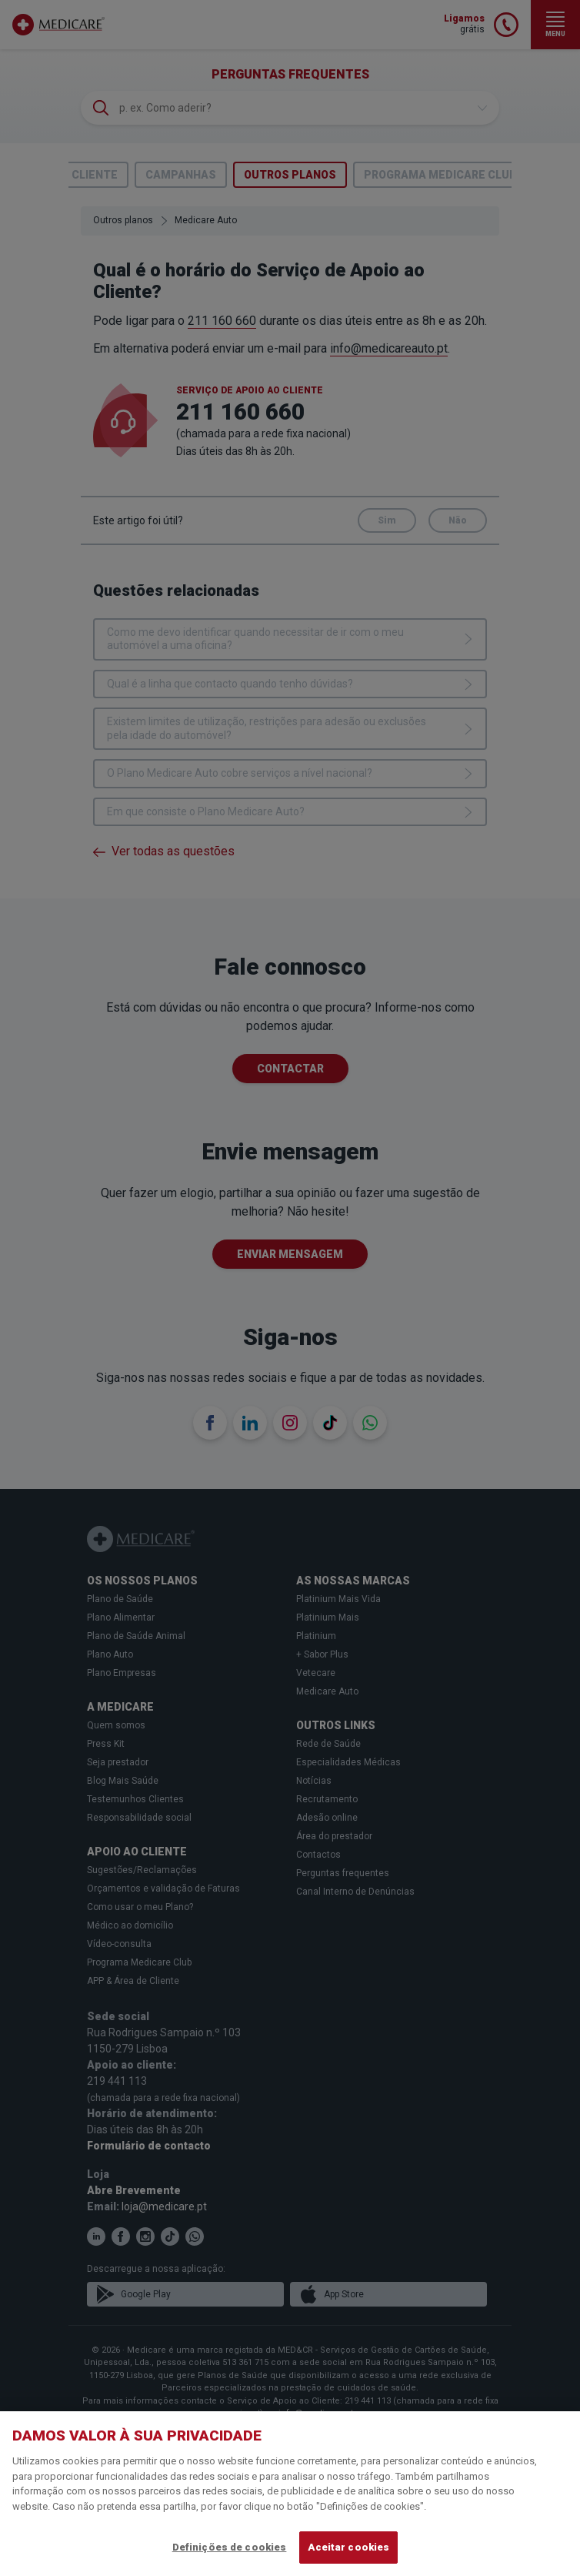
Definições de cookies (229, 2547)
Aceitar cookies (348, 2547)
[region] (290, 2493)
